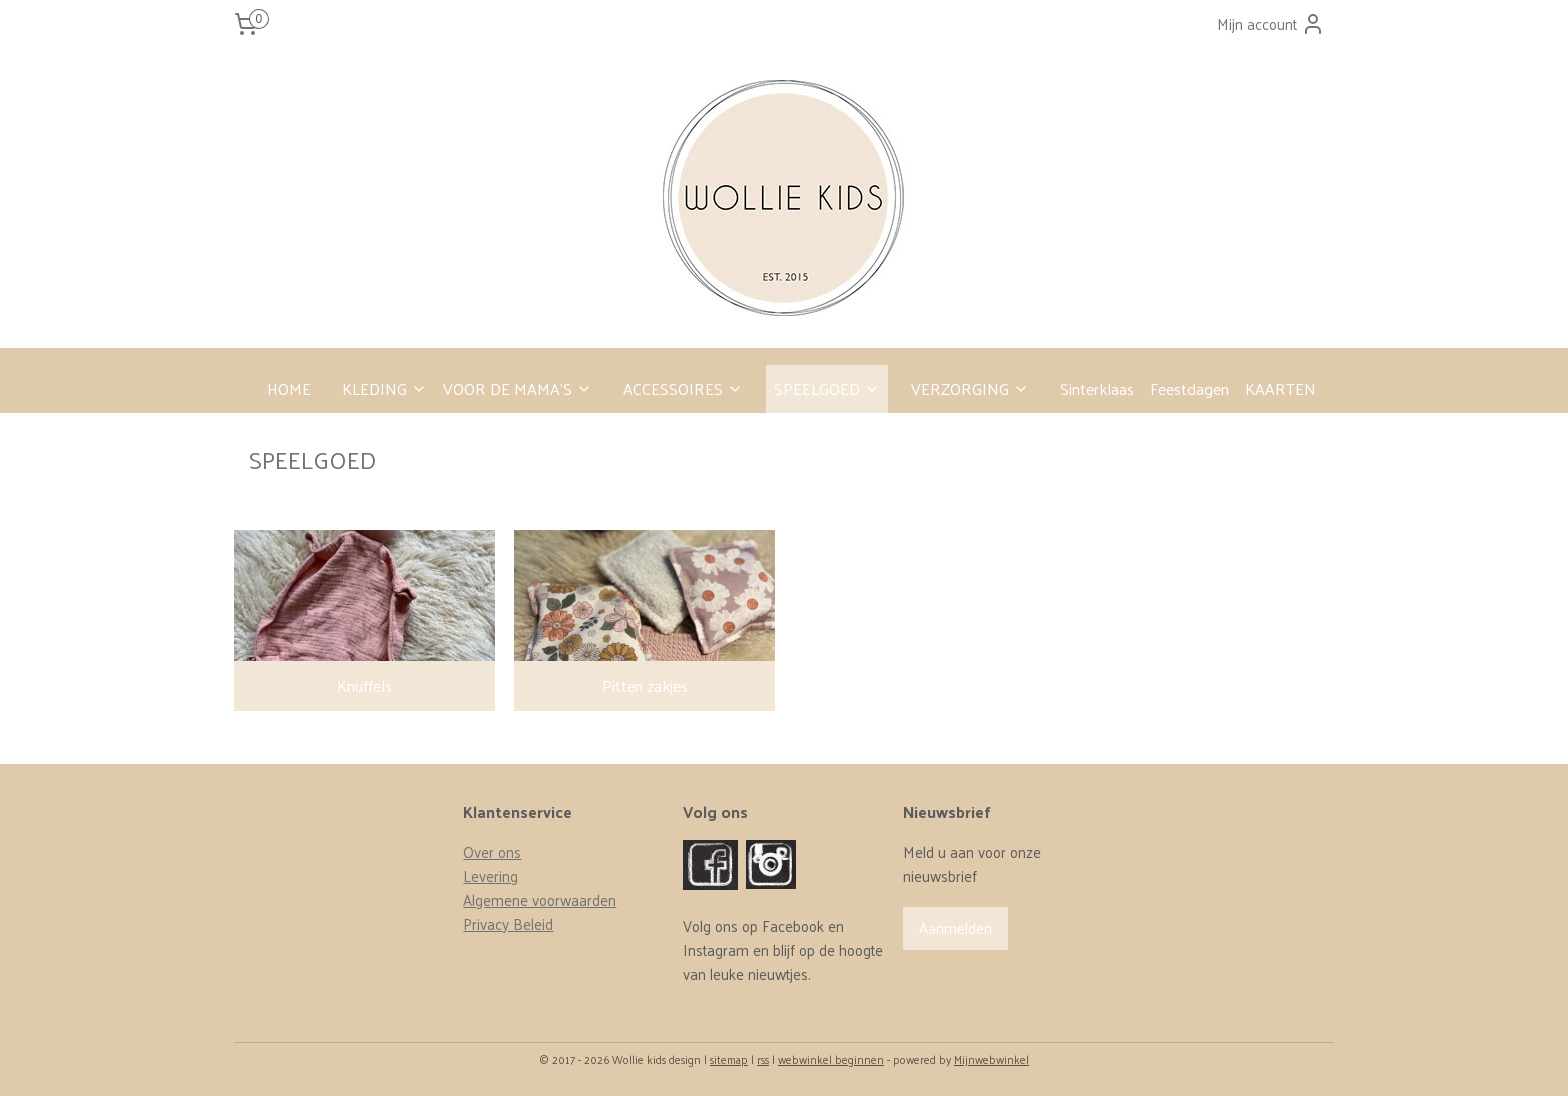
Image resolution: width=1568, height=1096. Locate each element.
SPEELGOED (827, 388)
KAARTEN (1280, 388)
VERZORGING (970, 388)
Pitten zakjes (644, 685)
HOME (289, 388)
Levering (490, 875)
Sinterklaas (1097, 388)
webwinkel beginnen (831, 1059)
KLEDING (384, 388)
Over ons (492, 851)
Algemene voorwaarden (539, 899)
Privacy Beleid (508, 923)
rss (763, 1059)
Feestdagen (1189, 388)
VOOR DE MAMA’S (517, 388)
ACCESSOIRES (683, 388)
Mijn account (1271, 23)
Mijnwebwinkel (991, 1059)
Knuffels (364, 685)
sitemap (729, 1059)
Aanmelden (955, 927)
